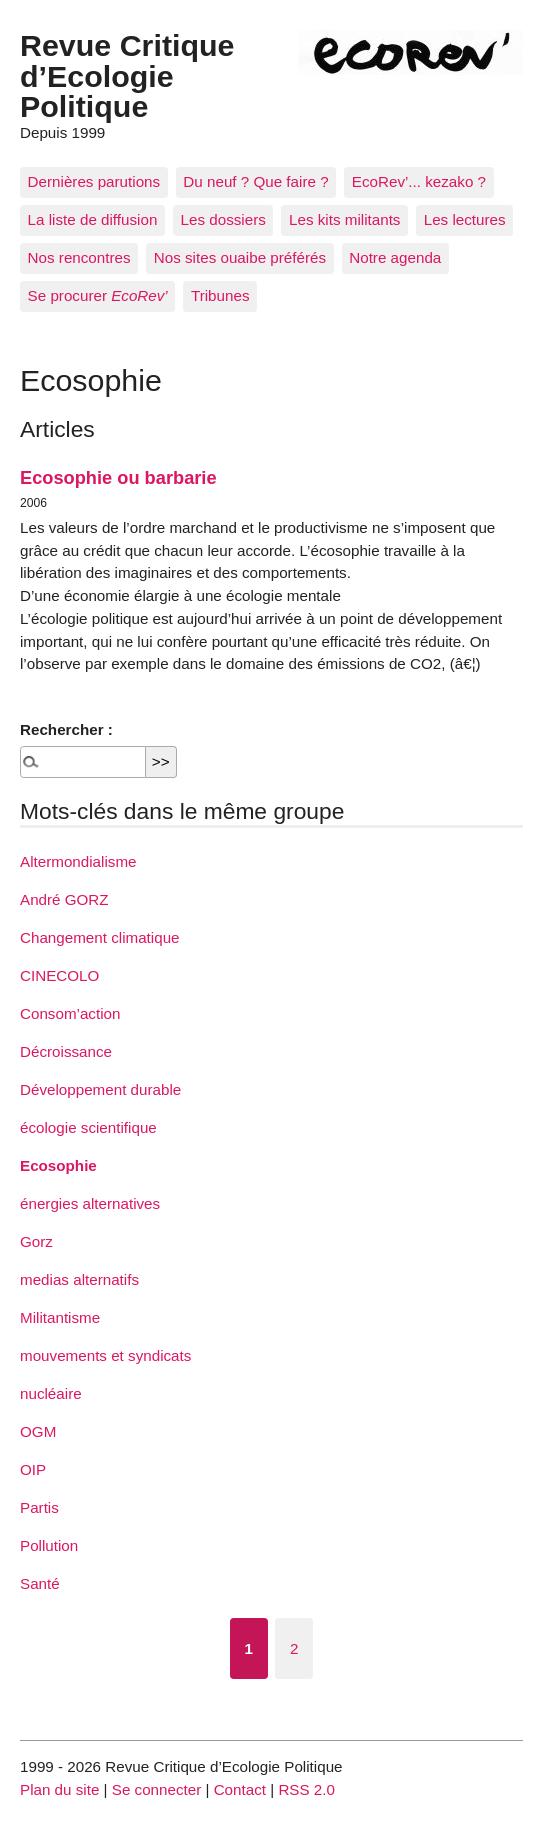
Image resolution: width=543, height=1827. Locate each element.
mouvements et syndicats (105, 1355)
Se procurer (98, 295)
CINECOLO (59, 975)
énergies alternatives (90, 1203)
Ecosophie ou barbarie (118, 477)
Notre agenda (395, 257)
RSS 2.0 (306, 1789)
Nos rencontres (79, 257)
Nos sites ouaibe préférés (240, 257)
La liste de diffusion (93, 219)
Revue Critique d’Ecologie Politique (127, 75)
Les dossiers (223, 219)
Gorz (36, 1241)
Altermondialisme (78, 861)
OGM (38, 1431)
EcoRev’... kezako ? (419, 181)
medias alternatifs (79, 1279)
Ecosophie (58, 1165)
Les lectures (465, 219)
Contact (240, 1789)
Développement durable (100, 1089)
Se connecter (157, 1789)
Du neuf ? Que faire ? (255, 181)
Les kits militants (344, 219)
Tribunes (220, 295)
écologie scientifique (88, 1127)
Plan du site (59, 1789)
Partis (39, 1507)
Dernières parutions (94, 181)
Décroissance (66, 1051)
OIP (33, 1469)
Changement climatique (100, 937)
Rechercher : (66, 729)
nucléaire (51, 1393)
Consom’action (70, 1013)
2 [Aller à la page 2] (294, 1648)
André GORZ (64, 899)
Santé (40, 1583)
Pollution (49, 1545)
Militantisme (60, 1317)
